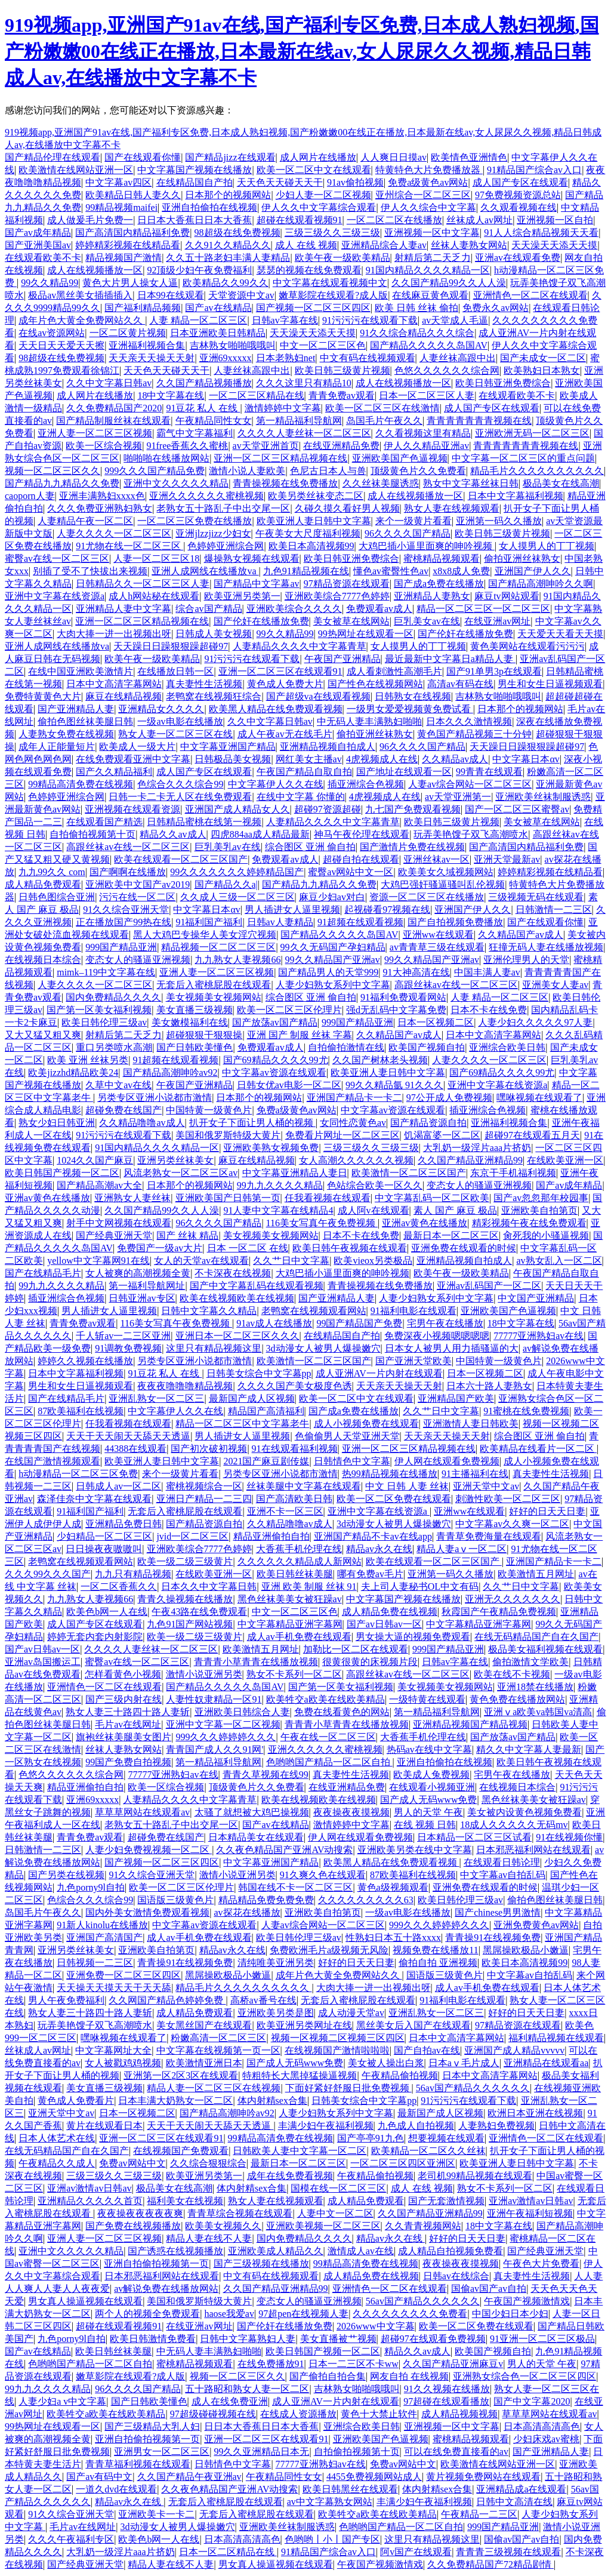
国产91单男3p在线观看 (494, 671)
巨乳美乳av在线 (228, 847)
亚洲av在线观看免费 (517, 258)
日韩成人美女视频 (213, 634)
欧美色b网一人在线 (106, 1611)
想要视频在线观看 (446, 2138)
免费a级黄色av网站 (428, 182)
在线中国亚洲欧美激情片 (80, 671)
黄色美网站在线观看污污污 (527, 646)
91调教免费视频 (128, 1348)
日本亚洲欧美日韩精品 (218, 333)
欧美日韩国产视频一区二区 (62, 1173)
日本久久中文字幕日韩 (209, 1586)
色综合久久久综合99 (180, 784)
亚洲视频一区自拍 (555, 220)
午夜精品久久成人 (56, 2163)
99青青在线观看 (489, 772)
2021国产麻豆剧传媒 (266, 1461)
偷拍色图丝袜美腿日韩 (85, 721)
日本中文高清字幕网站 (114, 684)
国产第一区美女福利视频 (99, 1010)
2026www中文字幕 (376, 2326)
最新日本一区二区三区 (451, 1235)
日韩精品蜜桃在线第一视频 (204, 822)
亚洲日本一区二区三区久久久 (237, 1336)
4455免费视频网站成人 (374, 2477)
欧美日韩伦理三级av (104, 1022)
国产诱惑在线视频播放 (175, 2251)
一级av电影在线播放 (180, 721)
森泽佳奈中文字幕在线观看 (94, 1499)
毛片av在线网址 (128, 1724)
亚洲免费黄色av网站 (536, 1925)
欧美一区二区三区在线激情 (382, 408)
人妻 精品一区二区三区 (198, 320)
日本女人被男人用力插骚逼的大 (452, 1348)
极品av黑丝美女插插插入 (80, 295)
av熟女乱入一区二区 (558, 1260)
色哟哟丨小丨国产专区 (332, 2539)
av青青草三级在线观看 (437, 947)
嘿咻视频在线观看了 (539, 1097)
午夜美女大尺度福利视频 (307, 533)
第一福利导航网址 (147, 1286)
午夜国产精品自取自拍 (304, 772)
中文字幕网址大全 (113, 2050)
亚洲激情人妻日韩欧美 (471, 1423)
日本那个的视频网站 (228, 195)
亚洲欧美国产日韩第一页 (227, 1198)
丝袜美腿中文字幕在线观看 (303, 1486)
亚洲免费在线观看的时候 (463, 1248)
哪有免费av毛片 (370, 1574)
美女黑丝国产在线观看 (204, 2025)
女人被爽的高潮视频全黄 (137, 1273)
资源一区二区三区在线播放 (426, 897)
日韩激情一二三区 (554, 909)
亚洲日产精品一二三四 (204, 1499)
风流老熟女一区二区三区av (180, 1173)
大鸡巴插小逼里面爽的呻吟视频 (427, 546)
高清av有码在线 (460, 684)
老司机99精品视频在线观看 (475, 2176)
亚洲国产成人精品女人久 (237, 809)
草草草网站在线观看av (142, 1812)
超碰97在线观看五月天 (532, 1135)
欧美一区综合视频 (104, 446)
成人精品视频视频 (459, 2414)
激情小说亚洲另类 (204, 1674)
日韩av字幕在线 (285, 320)
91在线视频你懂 (569, 1837)
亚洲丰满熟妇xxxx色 (102, 496)
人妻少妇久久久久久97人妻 (535, 1022)
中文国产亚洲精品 (536, 1298)
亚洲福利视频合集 (147, 345)
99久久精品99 (49, 283)
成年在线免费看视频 (290, 2176)
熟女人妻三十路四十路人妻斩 (128, 1712)
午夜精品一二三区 (479, 2514)
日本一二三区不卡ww (353, 2364)
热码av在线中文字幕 (429, 1749)
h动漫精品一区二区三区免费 (78, 1474)
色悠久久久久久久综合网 (446, 370)
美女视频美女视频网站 (213, 997)
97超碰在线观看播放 (446, 2401)
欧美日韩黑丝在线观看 (350, 2489)
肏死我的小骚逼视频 (546, 1235)
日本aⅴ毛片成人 (463, 2063)
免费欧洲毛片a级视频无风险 (329, 1950)
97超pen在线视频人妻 (303, 2314)
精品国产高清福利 (266, 1411)
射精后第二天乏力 (432, 258)
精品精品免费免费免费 (266, 1900)
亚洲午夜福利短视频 (530, 2213)
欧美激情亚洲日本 (204, 2063)
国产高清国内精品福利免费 (132, 232)
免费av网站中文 (132, 2163)
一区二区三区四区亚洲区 (402, 2163)
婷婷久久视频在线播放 (85, 1361)
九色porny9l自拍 (91, 1887)
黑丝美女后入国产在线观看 (413, 2025)
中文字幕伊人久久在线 (275, 784)
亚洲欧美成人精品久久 (275, 2251)
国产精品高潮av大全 (99, 1185)
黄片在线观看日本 (104, 2125)
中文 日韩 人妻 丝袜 (407, 1486)
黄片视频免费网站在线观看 (483, 2477)
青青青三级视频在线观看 (508, 2552)
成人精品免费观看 (43, 884)
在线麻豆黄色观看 (430, 295)
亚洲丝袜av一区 (436, 859)
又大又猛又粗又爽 (43, 1035)
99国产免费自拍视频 (128, 1762)
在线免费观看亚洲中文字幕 (133, 759)
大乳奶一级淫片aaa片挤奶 (477, 1148)
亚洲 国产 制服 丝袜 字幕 (299, 1035)
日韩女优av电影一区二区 (289, 1085)
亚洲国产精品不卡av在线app (373, 1536)
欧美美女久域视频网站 (445, 872)
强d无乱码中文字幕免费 (396, 1010)
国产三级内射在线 (123, 1699)
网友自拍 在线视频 (409, 2376)
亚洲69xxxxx (225, 358)
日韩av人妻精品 (280, 922)
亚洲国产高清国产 (104, 1937)
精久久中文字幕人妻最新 (528, 1749)
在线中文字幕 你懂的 (301, 797)
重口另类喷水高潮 (114, 1047)
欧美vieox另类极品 (373, 1260)
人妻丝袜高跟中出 (457, 358)
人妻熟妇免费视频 (496, 2125)
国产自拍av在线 (427, 2050)
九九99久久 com (51, 872)
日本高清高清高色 (542, 2426)
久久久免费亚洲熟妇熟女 (99, 508)
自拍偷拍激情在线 (346, 1047)
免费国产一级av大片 (159, 1248)
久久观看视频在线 (518, 207)
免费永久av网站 (495, 308)
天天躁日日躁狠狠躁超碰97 (170, 646)
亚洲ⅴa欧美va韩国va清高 (538, 1712)
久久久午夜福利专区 (71, 2539)
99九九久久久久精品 (280, 1185)
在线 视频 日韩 (425, 1825)
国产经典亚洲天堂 (114, 1235)
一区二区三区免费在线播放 (194, 521)
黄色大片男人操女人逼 (130, 283)
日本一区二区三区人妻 (426, 395)
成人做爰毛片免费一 (90, 220)
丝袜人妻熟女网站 (469, 245)
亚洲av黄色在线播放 (47, 1198)
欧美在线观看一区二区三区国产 (181, 859)
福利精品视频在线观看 (556, 2038)
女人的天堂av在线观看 (201, 1260)
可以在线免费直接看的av (456, 2451)
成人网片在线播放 (318, 157)
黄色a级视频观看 (392, 1887)
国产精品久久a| (226, 884)
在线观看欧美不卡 (43, 258)
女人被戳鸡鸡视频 (123, 2063)
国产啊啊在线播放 (128, 872)
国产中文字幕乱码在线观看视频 (256, 1286)
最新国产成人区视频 (252, 1398)
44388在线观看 (135, 1449)
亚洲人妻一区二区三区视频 (95, 433)
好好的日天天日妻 (547, 1511)
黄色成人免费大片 (285, 684)
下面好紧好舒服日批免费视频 (348, 2088)
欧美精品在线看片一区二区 (538, 1449)
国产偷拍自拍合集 (327, 2376)
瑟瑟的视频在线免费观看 (309, 270)
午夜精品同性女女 (213, 421)
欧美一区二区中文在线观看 (314, 170)
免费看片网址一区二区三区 (342, 1135)
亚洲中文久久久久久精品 (176, 483)
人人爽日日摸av (393, 157)
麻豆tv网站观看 (506, 596)
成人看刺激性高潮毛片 (394, 671)
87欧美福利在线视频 (81, 1411)
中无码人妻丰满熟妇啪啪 (369, 721)
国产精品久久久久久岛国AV (428, 345)
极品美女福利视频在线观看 (545, 1649)
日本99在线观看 (170, 295)
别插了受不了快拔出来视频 (90, 571)
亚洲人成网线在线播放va (205, 571)
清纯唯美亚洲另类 (275, 1963)
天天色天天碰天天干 (280, 182)
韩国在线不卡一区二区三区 (295, 1887)
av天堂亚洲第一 (458, 797)
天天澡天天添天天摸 (554, 245)
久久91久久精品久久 (228, 245)
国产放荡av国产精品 (274, 1022)
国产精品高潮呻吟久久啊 (540, 583)
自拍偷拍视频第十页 (92, 834)
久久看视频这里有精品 (423, 433)
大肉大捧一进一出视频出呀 (114, 634)
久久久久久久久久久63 (365, 1900)
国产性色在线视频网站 (375, 684)
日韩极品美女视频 (233, 759)
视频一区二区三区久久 (52, 471)
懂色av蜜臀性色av (390, 571)
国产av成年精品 (38, 232)
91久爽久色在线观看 (323, 1875)
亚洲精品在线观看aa (546, 2063)
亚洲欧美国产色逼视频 (400, 458)
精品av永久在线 (379, 1549)
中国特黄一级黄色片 (209, 1110)
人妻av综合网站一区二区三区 (470, 784)
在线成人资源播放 (298, 2414)
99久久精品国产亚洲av (332, 960)
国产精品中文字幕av (256, 583)
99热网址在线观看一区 (365, 634)
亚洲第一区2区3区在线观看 (181, 2075)
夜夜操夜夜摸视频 (351, 1812)
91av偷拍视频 (355, 182)
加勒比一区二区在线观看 (355, 1649)
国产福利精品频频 (142, 308)
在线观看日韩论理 (502, 1862)
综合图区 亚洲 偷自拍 (310, 847)
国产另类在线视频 (66, 1875)
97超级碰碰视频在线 (213, 2414)
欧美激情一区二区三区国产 (408, 1173)
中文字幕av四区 (118, 182)
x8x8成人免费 (461, 571)
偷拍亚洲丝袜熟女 (522, 558)
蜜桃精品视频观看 (441, 558)
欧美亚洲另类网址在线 (304, 2025)
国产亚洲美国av (38, 245)
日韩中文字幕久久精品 (209, 1311)
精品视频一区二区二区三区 (218, 947)
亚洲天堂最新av (507, 859)
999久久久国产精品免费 (154, 471)
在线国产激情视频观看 (52, 1461)
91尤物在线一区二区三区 (129, 546)
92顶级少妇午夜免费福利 (199, 270)
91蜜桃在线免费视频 (526, 1411)
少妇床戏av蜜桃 (546, 2439)
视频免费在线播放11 (435, 1950)
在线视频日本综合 (43, 960)
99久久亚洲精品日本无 (261, 2451)
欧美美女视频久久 (223, 2226)
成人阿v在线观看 (373, 1210)
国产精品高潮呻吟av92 (170, 1072)
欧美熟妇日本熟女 (542, 370)
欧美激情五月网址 (536, 1574)
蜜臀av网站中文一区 (350, 872)
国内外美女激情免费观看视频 (147, 1912)
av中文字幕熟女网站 (329, 2502)
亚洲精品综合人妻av (384, 245)
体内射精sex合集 (272, 2100)
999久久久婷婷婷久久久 (225, 1737)
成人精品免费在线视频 (389, 1611)
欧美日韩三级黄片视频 (342, 370)
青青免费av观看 (341, 395)
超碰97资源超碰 (327, 809)
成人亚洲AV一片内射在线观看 (379, 1373)
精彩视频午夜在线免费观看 (529, 1223)
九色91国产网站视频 (190, 1624)
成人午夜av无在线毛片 (284, 734)
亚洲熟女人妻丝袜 (132, 1198)
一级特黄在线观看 (427, 1699)
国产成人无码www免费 (428, 1800)
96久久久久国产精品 (407, 533)
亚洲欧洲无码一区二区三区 (532, 433)
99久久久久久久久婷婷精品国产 (237, 872)
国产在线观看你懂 (142, 157)
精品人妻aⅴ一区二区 (461, 1549)
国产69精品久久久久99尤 (275, 1060)
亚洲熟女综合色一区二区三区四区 (524, 2376)
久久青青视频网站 (423, 2226)
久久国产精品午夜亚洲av (189, 2477)
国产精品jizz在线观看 (230, 157)
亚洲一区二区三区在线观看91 (280, 671)
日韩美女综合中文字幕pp (258, 1373)
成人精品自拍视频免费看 (450, 2251)
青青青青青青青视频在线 (479, 421)
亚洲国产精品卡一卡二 (354, 1097)
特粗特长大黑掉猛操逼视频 (299, 2075)
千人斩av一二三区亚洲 (123, 1336)
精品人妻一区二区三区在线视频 (213, 2088)
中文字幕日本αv (525, 759)
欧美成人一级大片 (137, 746)
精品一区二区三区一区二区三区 (483, 609)
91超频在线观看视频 (360, 922)
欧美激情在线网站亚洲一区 (75, 170)
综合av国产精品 (208, 609)
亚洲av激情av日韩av (89, 2188)
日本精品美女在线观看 (256, 1837)
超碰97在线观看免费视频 (433, 2339)
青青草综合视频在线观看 (239, 2213)
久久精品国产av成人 (520, 935)
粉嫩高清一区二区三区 (218, 2038)
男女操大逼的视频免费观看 (413, 1637)
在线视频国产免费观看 (181, 2151)
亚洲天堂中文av (486, 1486)
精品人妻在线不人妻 (209, 2238)
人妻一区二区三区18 (156, 558)
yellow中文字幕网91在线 (98, 1260)
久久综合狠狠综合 (208, 2163)
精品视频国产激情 (123, 258)
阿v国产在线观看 (416, 2552)
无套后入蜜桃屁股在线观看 (213, 985)
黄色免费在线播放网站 (517, 1699)
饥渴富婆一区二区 (442, 1135)
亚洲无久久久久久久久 (512, 1599)
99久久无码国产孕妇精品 (332, 947)
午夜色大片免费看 (541, 2263)
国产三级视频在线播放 (261, 2263)
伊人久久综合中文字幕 (428, 207)
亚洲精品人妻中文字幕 (123, 609)
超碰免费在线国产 (123, 1110)
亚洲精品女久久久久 (161, 709)
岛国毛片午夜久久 (384, 421)
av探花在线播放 (247, 1912)
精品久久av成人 (173, 834)
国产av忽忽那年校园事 (540, 1198)
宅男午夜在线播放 (445, 1323)
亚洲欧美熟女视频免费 (271, 1148)
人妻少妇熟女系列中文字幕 (333, 985)
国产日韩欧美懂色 (194, 1047)
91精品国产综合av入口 (534, 170)
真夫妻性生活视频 (204, 684)
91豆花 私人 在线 (203, 408)
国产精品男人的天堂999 (328, 972)
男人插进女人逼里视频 (292, 909)
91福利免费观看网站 (403, 997)
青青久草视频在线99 (265, 1774)
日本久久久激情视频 (469, 721)
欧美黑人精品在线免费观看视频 (275, 709)
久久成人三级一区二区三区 (237, 897)
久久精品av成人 (455, 759)
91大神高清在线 (416, 972)
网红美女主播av (309, 759)
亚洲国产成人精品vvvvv (514, 2050)
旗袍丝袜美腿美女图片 (123, 1737)
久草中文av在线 (118, 1085)
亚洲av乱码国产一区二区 (489, 1286)
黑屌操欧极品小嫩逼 (526, 1950)
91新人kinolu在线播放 (102, 1925)
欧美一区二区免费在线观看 (394, 1499)
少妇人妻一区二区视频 (323, 195)
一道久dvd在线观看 (116, 2489)
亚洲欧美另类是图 (275, 2013)
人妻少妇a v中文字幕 (62, 2401)
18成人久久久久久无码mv (513, 1825)
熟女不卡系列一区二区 (294, 1674)
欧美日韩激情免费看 (153, 2339)
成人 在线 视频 (306, 245)
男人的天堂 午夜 (428, 1812)
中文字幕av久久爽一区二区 (512, 1524)
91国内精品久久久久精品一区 (428, 270)
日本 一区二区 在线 (247, 1248)
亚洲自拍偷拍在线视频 (209, 207)
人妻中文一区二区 (335, 2213)
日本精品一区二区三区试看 (474, 1837)
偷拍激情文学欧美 (530, 1662)
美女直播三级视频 (194, 1010)
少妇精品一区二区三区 (104, 1536)
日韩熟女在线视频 (413, 696)
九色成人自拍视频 (416, 2125)
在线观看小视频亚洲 (432, 1787)
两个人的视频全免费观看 (147, 2314)
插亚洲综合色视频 (366, 784)
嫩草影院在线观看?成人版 (333, 295)
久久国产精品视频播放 (204, 383)
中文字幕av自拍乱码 (502, 1875)
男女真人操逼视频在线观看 (85, 2301)
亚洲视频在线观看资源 (132, 809)
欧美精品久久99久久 (226, 283)
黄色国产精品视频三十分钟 (474, 734)
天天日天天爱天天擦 (61, 345)
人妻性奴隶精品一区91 (213, 1699)
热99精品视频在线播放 (389, 1474)
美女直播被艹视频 (338, 2339)
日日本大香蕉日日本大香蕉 (194, 220)
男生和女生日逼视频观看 (550, 684)
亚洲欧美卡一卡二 (156, 2514)
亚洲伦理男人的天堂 (526, 960)
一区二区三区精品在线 (256, 395)
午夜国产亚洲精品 (342, 659)
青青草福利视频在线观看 (137, 2464)
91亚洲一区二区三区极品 (542, 2339)
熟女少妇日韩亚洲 (56, 1123)
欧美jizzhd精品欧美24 (73, 1072)
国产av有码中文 (99, 2477)
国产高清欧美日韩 (294, 1499)
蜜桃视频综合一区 (204, 1486)
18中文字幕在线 (170, 395)
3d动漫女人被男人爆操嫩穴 (323, 1348)
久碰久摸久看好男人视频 (347, 508)
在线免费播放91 (270, 2364)
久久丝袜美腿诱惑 (380, 483)
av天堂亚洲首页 (266, 446)
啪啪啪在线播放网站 (166, 458)
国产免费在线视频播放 (133, 2226)
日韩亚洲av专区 (142, 1298)
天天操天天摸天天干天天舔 (114, 1988)
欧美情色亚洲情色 (469, 157)
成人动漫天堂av (351, 2013)
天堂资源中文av (241, 295)
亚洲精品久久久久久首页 (90, 2201)
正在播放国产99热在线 (123, 922)
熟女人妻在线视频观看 (451, 508)
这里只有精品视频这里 (213, 1348)
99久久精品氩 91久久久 (394, 1085)
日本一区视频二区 (435, 1022)
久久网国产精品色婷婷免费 (167, 2000)
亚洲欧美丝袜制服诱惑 (543, 797)
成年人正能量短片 (56, 746)
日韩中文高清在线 (514, 2502)
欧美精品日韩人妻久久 (133, 195)
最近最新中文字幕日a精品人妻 (450, 659)
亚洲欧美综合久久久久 (294, 609)
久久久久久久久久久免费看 (410, 2314)
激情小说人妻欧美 (247, 471)
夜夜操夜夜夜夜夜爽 (140, 2213)
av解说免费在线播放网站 (166, 2288)
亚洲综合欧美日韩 (507, 1047)
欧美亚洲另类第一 (242, 596)
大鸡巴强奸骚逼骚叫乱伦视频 (443, 884)
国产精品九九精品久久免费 (62, 483)
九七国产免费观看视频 (413, 809)
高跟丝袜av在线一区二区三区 (128, 847)
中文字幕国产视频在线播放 (194, 170)
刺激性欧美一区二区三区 (507, 1499)
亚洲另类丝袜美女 (175, 1160)
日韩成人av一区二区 (118, 1486)
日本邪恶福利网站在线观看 (533, 1850)
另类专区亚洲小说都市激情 (154, 1097)
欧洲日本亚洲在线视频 (535, 2113)
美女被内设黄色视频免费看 (524, 1812)
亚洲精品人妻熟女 (432, 596)
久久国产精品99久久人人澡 (448, 283)
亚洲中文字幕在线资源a (54, 596)
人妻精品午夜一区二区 (85, 521)
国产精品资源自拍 (428, 1123)
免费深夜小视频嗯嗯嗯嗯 (436, 1336)
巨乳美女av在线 (427, 621)
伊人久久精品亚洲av (426, 446)
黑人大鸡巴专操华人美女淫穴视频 (204, 935)
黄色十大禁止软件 (379, 2414)
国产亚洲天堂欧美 (413, 1361)
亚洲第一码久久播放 (499, 521)
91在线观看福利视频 (295, 1449)
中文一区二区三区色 (323, 345)
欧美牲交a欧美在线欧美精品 (325, 1699)
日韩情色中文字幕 (352, 1461)
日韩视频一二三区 (95, 1963)
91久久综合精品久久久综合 (417, 333)
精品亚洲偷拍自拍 (271, 1536)
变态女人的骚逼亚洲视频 (137, 960)
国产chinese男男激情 (498, 1912)
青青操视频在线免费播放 (285, 483)
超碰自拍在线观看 (361, 859)
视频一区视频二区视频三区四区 (338, 2038)
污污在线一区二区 (137, 897)
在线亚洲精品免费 (341, 446)
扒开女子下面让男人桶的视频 (252, 1123)
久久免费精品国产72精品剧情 (490, 2564)
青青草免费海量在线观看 (488, 1536)
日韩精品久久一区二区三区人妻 (142, 583)
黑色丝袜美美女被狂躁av (289, 1599)
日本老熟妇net (286, 358)
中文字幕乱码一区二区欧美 (432, 1198)
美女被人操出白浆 (386, 2063)
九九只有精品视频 (133, 1574)
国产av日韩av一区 (384, 1624)
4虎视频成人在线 (382, 759)
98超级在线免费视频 (237, 232)
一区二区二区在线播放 (394, 220)
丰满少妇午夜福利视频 (326, 2125)
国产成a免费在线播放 (439, 583)
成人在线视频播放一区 (95, 270)
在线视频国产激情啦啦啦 (337, 2050)
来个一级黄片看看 (413, 521)
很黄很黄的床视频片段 (370, 1662)
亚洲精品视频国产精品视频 (470, 1724)
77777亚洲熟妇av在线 (538, 1336)
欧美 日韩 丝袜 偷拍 (416, 308)
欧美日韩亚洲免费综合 (503, 383)
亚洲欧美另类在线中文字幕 (414, 1850)
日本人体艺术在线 (56, 2138)
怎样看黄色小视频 (123, 1674)
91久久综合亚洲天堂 (126, 909)
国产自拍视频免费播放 (455, 922)
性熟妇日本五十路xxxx (393, 1937)
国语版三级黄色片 (175, 1900)
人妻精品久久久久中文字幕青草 (299, 646)
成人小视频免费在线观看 (366, 1423)
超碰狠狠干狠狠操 (204, 1035)
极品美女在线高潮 (561, 483)
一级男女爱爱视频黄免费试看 (410, 709)
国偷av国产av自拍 (488, 2288)
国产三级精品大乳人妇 (152, 2426)
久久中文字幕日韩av (109, 383)
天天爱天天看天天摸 (560, 634)
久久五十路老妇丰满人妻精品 (228, 258)
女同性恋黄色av (353, 1123)
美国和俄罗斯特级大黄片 (227, 1135)
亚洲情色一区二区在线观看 (530, 295)
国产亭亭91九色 (370, 2138)
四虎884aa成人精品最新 (260, 834)
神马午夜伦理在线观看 (361, 834)
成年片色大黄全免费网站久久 (81, 320)
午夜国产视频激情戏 (527, 2301)
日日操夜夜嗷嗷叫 (104, 1549)
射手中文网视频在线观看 (118, 1223)
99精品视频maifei (121, 207)
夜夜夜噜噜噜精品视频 (185, 1386)
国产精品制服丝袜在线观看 (113, 421)
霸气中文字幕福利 (194, 433)
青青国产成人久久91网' (214, 1749)
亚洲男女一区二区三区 (161, 2451)
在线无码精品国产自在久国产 (536, 1637)
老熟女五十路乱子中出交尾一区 (223, 508)
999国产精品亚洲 (121, 947)
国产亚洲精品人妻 (76, 709)
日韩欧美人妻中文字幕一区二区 (299, 2151)
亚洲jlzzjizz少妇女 (213, 533)
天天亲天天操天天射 (152, 358)
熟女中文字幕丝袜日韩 (471, 483)
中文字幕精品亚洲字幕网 (289, 1624)
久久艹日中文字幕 (291, 1260)
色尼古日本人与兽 (328, 471)
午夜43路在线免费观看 (199, 1611)
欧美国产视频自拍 (426, 1047)
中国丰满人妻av (487, 972)
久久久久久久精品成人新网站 (299, 1561)
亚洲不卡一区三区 (285, 1511)
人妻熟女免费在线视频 (66, 734)
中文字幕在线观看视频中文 (330, 283)
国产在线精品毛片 (43, 1273)
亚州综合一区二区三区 (423, 195)
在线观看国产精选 (104, 822)
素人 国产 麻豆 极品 (455, 1210)
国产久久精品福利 (114, 772)
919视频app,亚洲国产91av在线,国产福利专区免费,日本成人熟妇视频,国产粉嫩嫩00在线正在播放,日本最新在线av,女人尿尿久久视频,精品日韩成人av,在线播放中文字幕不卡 (302, 51)
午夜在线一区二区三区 (328, 1737)
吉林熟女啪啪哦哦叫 (233, 345)
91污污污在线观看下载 (370, 320)
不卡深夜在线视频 (233, 1273)
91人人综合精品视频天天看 (541, 232)
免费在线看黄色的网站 (342, 1712)
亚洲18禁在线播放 (535, 1687)
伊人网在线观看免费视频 (446, 1461)
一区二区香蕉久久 (119, 1586)
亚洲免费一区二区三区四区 (123, 1975)
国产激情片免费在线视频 (412, 847)
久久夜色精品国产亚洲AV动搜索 (284, 1850)
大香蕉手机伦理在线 (299, 1549)
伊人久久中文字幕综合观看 (318, 207)
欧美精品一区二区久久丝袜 (428, 2151)
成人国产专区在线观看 (520, 182)
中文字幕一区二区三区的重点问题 (523, 458)
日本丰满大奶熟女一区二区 (175, 2100)
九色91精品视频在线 (306, 571)
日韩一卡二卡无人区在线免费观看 (180, 797)
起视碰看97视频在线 (387, 909)
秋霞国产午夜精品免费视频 (499, 1611)
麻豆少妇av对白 (332, 897)
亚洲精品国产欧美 (456, 1398)
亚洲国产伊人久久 (533, 571)
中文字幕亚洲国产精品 (228, 746)
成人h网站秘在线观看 (154, 596)
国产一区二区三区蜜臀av (517, 809)
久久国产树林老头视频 (380, 1060)
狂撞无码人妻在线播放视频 (546, 947)
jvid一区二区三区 (192, 1536)
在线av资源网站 (51, 333)
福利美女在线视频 (185, 2201)
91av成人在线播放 (274, 1323)
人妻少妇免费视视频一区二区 (148, 1850)
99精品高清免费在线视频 (80, 784)
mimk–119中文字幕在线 (106, 972)
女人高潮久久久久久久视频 (356, 1160)
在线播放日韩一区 (175, 671)
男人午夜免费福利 (66, 2000)
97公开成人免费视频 (449, 1097)
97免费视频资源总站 (518, 195)
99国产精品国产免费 (359, 1323)
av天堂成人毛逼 (455, 320)
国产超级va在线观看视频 (318, 696)
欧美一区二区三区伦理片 (289, 1010)
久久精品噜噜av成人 (141, 1123)
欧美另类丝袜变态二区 (315, 496)
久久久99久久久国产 (48, 1574)
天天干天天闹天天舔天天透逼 (128, 1436)
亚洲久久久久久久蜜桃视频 (206, 496)
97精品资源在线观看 (347, 583)
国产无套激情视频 (446, 2201)
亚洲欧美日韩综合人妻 (242, 1712)
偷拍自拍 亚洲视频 (438, 1963)
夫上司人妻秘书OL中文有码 (420, 1586)
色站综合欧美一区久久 (374, 1185)
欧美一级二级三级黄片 (185, 1561)
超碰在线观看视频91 (299, 220)
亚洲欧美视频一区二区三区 (323, 2226)
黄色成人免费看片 (76, 2100)
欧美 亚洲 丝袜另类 (87, 1060)
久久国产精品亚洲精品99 (470, 1160)
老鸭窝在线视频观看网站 (313, 1311)
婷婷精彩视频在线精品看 (127, 245)
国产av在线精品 (218, 308)
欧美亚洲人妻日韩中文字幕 (314, 521)
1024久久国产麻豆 (95, 1160)
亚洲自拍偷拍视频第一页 (156, 2263)
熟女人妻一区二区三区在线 (175, 734)
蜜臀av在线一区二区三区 (57, 558)
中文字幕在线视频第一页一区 (218, 2050)
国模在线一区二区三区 (338, 2188)
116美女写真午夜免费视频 (322, 1223)
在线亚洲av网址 (497, 621)
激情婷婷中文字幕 (283, 408)
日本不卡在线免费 (488, 1010)
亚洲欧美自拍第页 (539, 1210)
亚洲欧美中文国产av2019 (137, 884)
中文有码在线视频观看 (367, 358)
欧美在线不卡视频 (512, 1674)
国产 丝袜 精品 (187, 1235)
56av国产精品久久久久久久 (473, 2088)
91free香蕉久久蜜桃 (188, 446)
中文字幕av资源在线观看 (274, 1072)
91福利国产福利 (208, 922)
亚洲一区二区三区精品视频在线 (280, 458)
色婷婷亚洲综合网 (225, 546)
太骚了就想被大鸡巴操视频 (252, 1812)
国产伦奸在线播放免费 (261, 621)
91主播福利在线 (475, 1474)
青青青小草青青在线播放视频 (256, 1662)
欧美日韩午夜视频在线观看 (349, 1248)
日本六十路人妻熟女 (489, 1386)
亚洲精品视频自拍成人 (327, 746)
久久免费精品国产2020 (114, 408)
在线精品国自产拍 (194, 182)
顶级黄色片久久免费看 (418, 471)
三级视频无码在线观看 (536, 897)
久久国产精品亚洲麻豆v (453, 2364)
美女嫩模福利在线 (190, 1022)
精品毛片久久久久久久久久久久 (537, 471)
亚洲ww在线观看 (438, 935)
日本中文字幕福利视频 (515, 496)
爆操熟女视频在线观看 (252, 558)
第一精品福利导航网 (299, 421)
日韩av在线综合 (456, 2276)
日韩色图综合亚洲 (56, 897)
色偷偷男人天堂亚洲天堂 (347, 1436)
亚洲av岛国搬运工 (43, 1662)
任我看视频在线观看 (328, 1198)
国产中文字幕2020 (531, 2401)
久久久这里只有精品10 (303, 383)
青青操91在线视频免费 (493, 1937)
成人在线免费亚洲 (230, 2401)
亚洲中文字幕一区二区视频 (223, 1724)
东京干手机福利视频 (513, 1173)
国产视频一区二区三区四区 (313, 308)
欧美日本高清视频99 (311, 546)
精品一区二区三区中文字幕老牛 (242, 1423)
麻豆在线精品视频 (123, 696)
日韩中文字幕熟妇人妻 (247, 2339)
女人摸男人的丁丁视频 (546, 546)
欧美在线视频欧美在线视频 (237, 1298)
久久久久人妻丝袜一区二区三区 (304, 433)
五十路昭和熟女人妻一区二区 (247, 2389)
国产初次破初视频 (209, 1449)
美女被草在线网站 (351, 621)
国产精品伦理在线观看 (52, 157)
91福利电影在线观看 (413, 1311)
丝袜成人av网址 (479, 220)
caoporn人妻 (30, 496)
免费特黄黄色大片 (43, 696)
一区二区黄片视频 (128, 333)
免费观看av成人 (379, 609)
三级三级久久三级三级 (332, 232)
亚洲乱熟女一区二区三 (156, 1398)
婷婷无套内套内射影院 (95, 1637)
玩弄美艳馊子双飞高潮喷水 (470, 834)
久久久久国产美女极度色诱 (294, 1386)
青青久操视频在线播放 (185, 1599)
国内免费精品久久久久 (113, 997)
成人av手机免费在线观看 (299, 1637)
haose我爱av (229, 2314)
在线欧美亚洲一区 (565, 1160)
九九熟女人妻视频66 (237, 960)
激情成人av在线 (361, 2251)
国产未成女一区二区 (543, 358)
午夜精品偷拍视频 (400, 2075)
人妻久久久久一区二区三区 (114, 533)
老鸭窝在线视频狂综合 (213, 696)
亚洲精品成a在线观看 (521, 2489)
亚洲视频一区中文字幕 (432, 232)
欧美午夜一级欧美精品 (342, 258)
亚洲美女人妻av (555, 985)
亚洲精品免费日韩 (123, 1524)
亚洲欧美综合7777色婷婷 (337, 596)
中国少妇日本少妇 (510, 2314)
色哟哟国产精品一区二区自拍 (329, 1762)
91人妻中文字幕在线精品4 (278, 1210)
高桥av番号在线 (263, 2000)
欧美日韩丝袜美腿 (295, 1574)
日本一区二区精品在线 (228, 2552)
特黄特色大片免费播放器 (429, 170)
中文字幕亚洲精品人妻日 (294, 1173)
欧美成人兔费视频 (431, 1774)
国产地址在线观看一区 (404, 772)
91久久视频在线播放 (447, 2389)
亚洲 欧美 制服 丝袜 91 (309, 1586)
